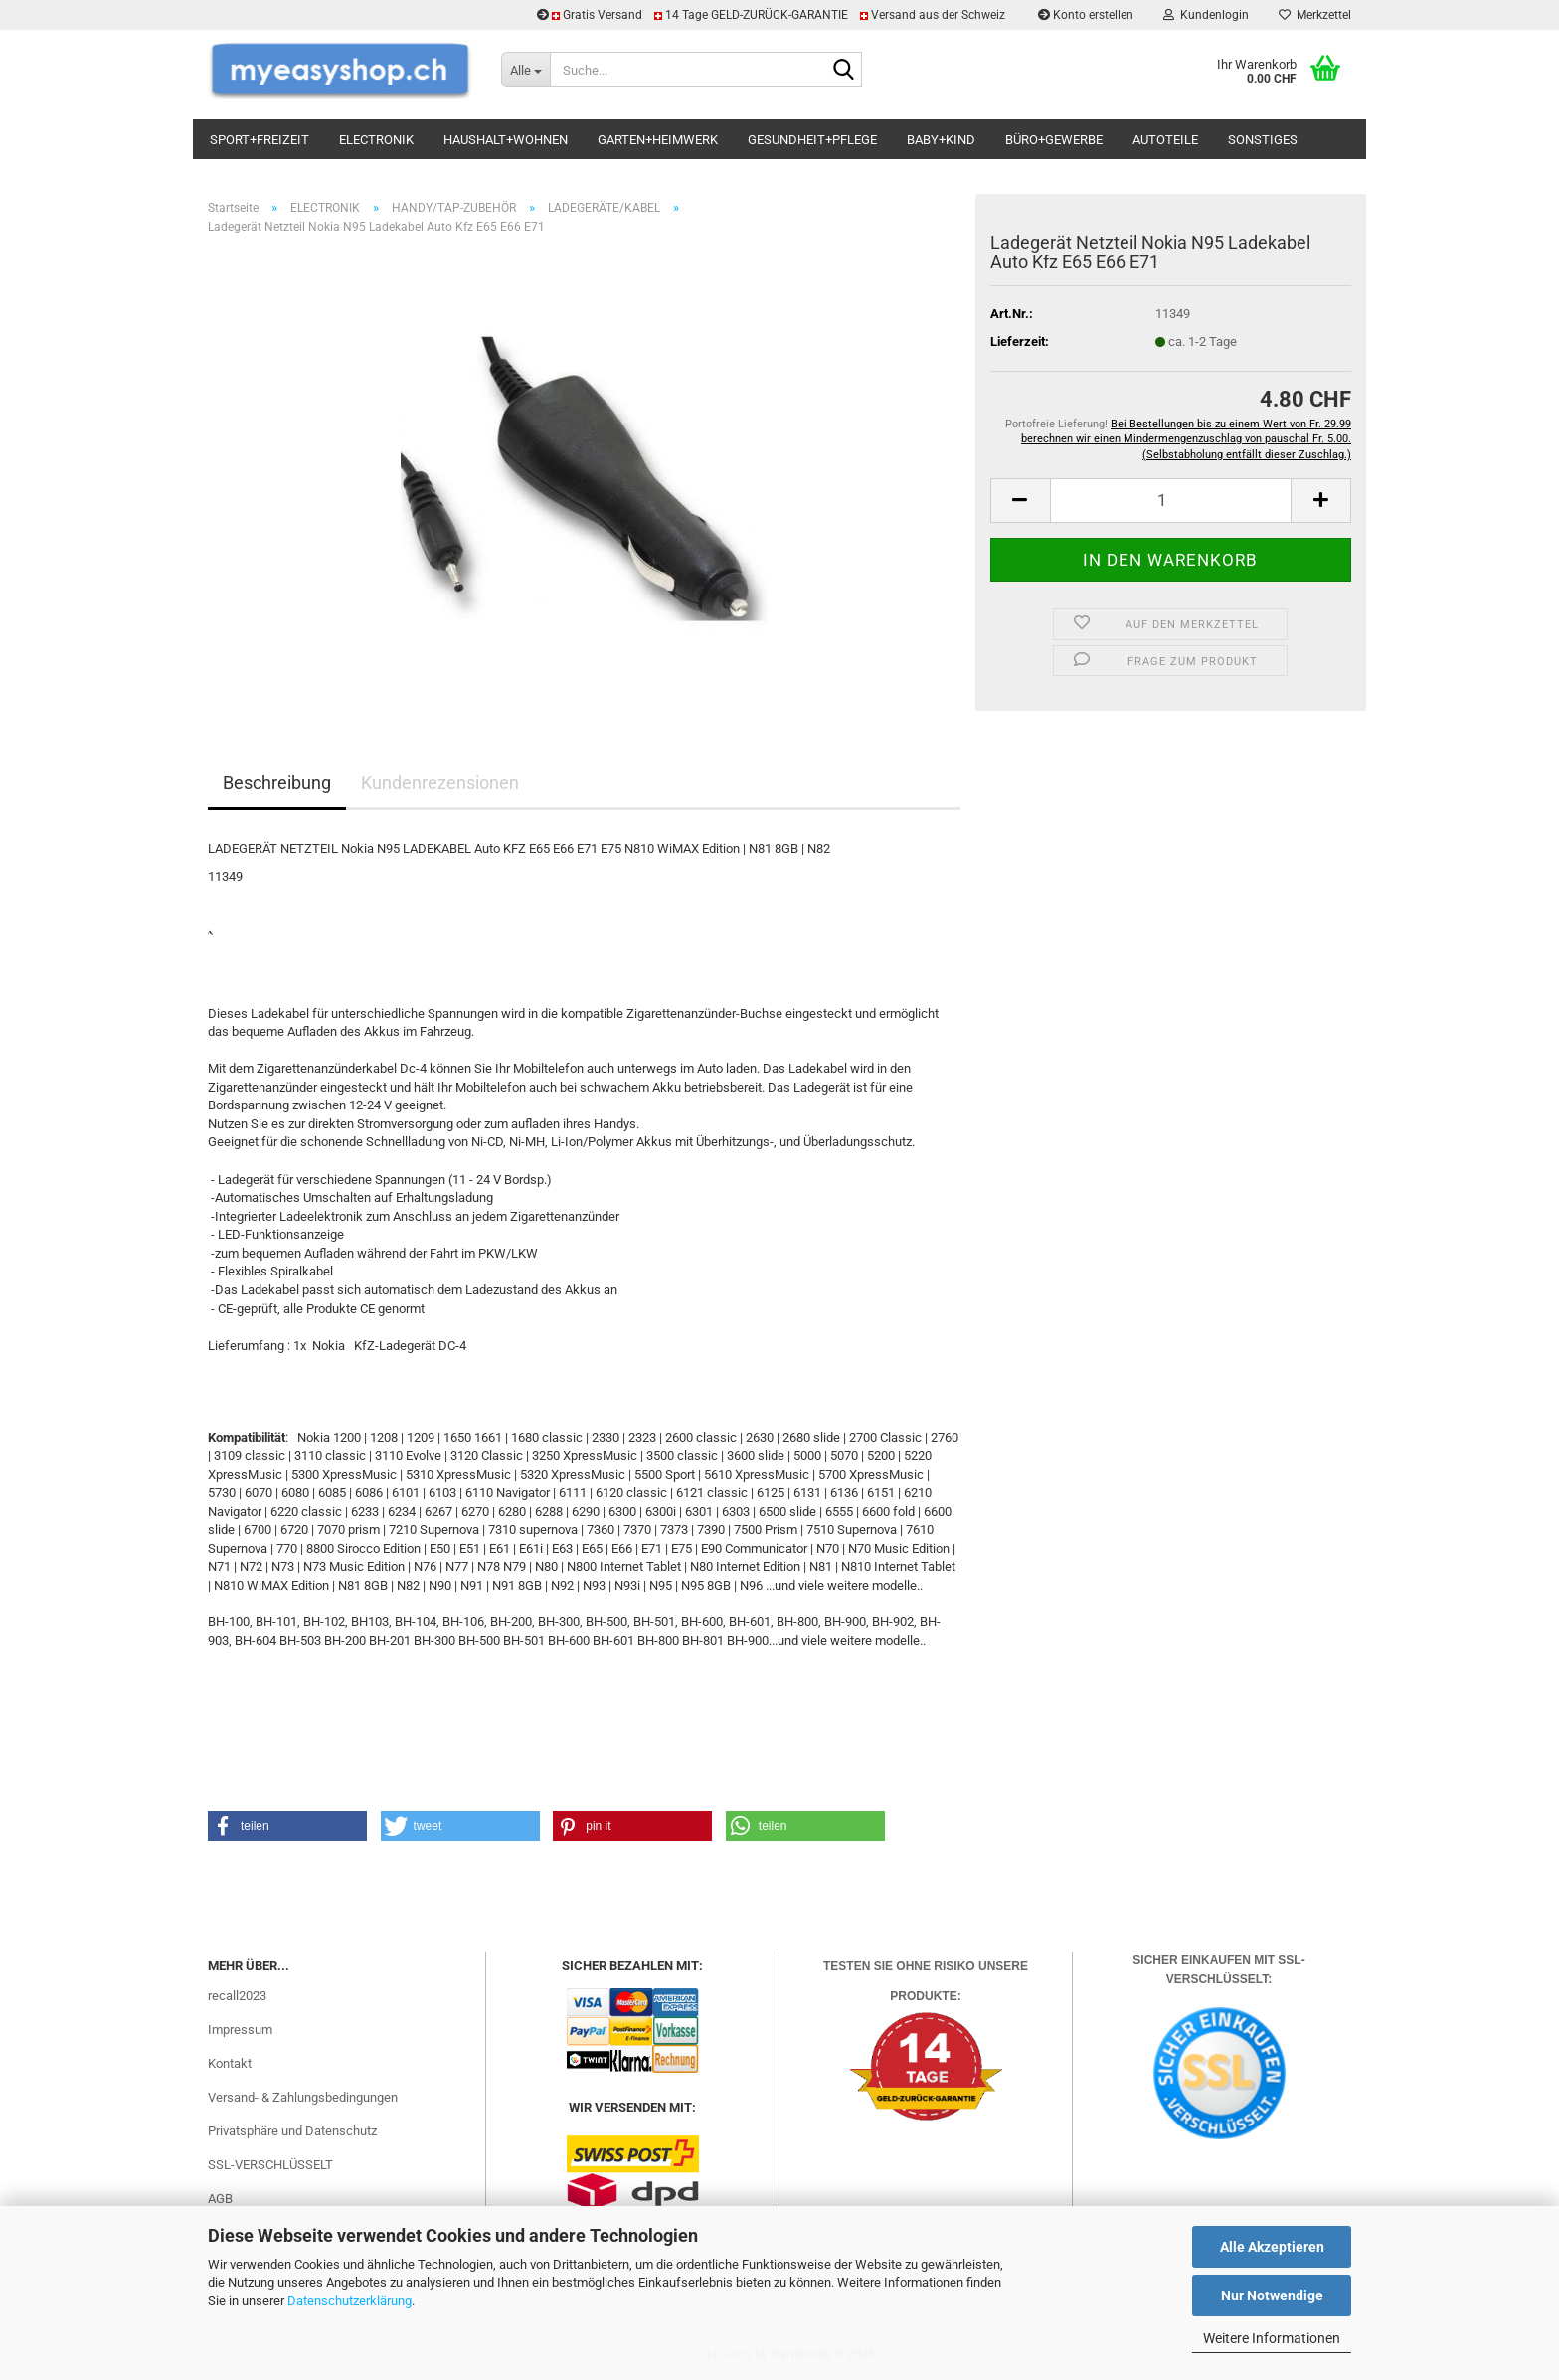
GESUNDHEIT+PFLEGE (812, 139)
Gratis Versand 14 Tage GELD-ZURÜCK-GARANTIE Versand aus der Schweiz (772, 15)
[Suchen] (843, 70)
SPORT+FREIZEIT (259, 139)
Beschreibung (277, 782)
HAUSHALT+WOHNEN (505, 139)
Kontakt (230, 2063)
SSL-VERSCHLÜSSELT (270, 2164)
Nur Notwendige (1272, 2295)
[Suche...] (525, 69)
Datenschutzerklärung (349, 2301)
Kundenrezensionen (440, 782)
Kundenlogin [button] (1206, 15)
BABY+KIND (941, 139)
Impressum (240, 2029)
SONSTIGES (1263, 139)
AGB (220, 2198)
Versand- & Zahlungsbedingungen (303, 2097)
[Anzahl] (1171, 500)
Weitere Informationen (1271, 2338)
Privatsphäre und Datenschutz (292, 2131)
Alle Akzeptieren (1272, 2247)
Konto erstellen (1085, 15)
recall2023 (237, 1995)
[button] (1020, 500)
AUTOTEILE (1165, 139)
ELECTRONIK (376, 139)
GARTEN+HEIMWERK (658, 139)
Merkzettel (1315, 15)
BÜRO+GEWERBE (1054, 139)
